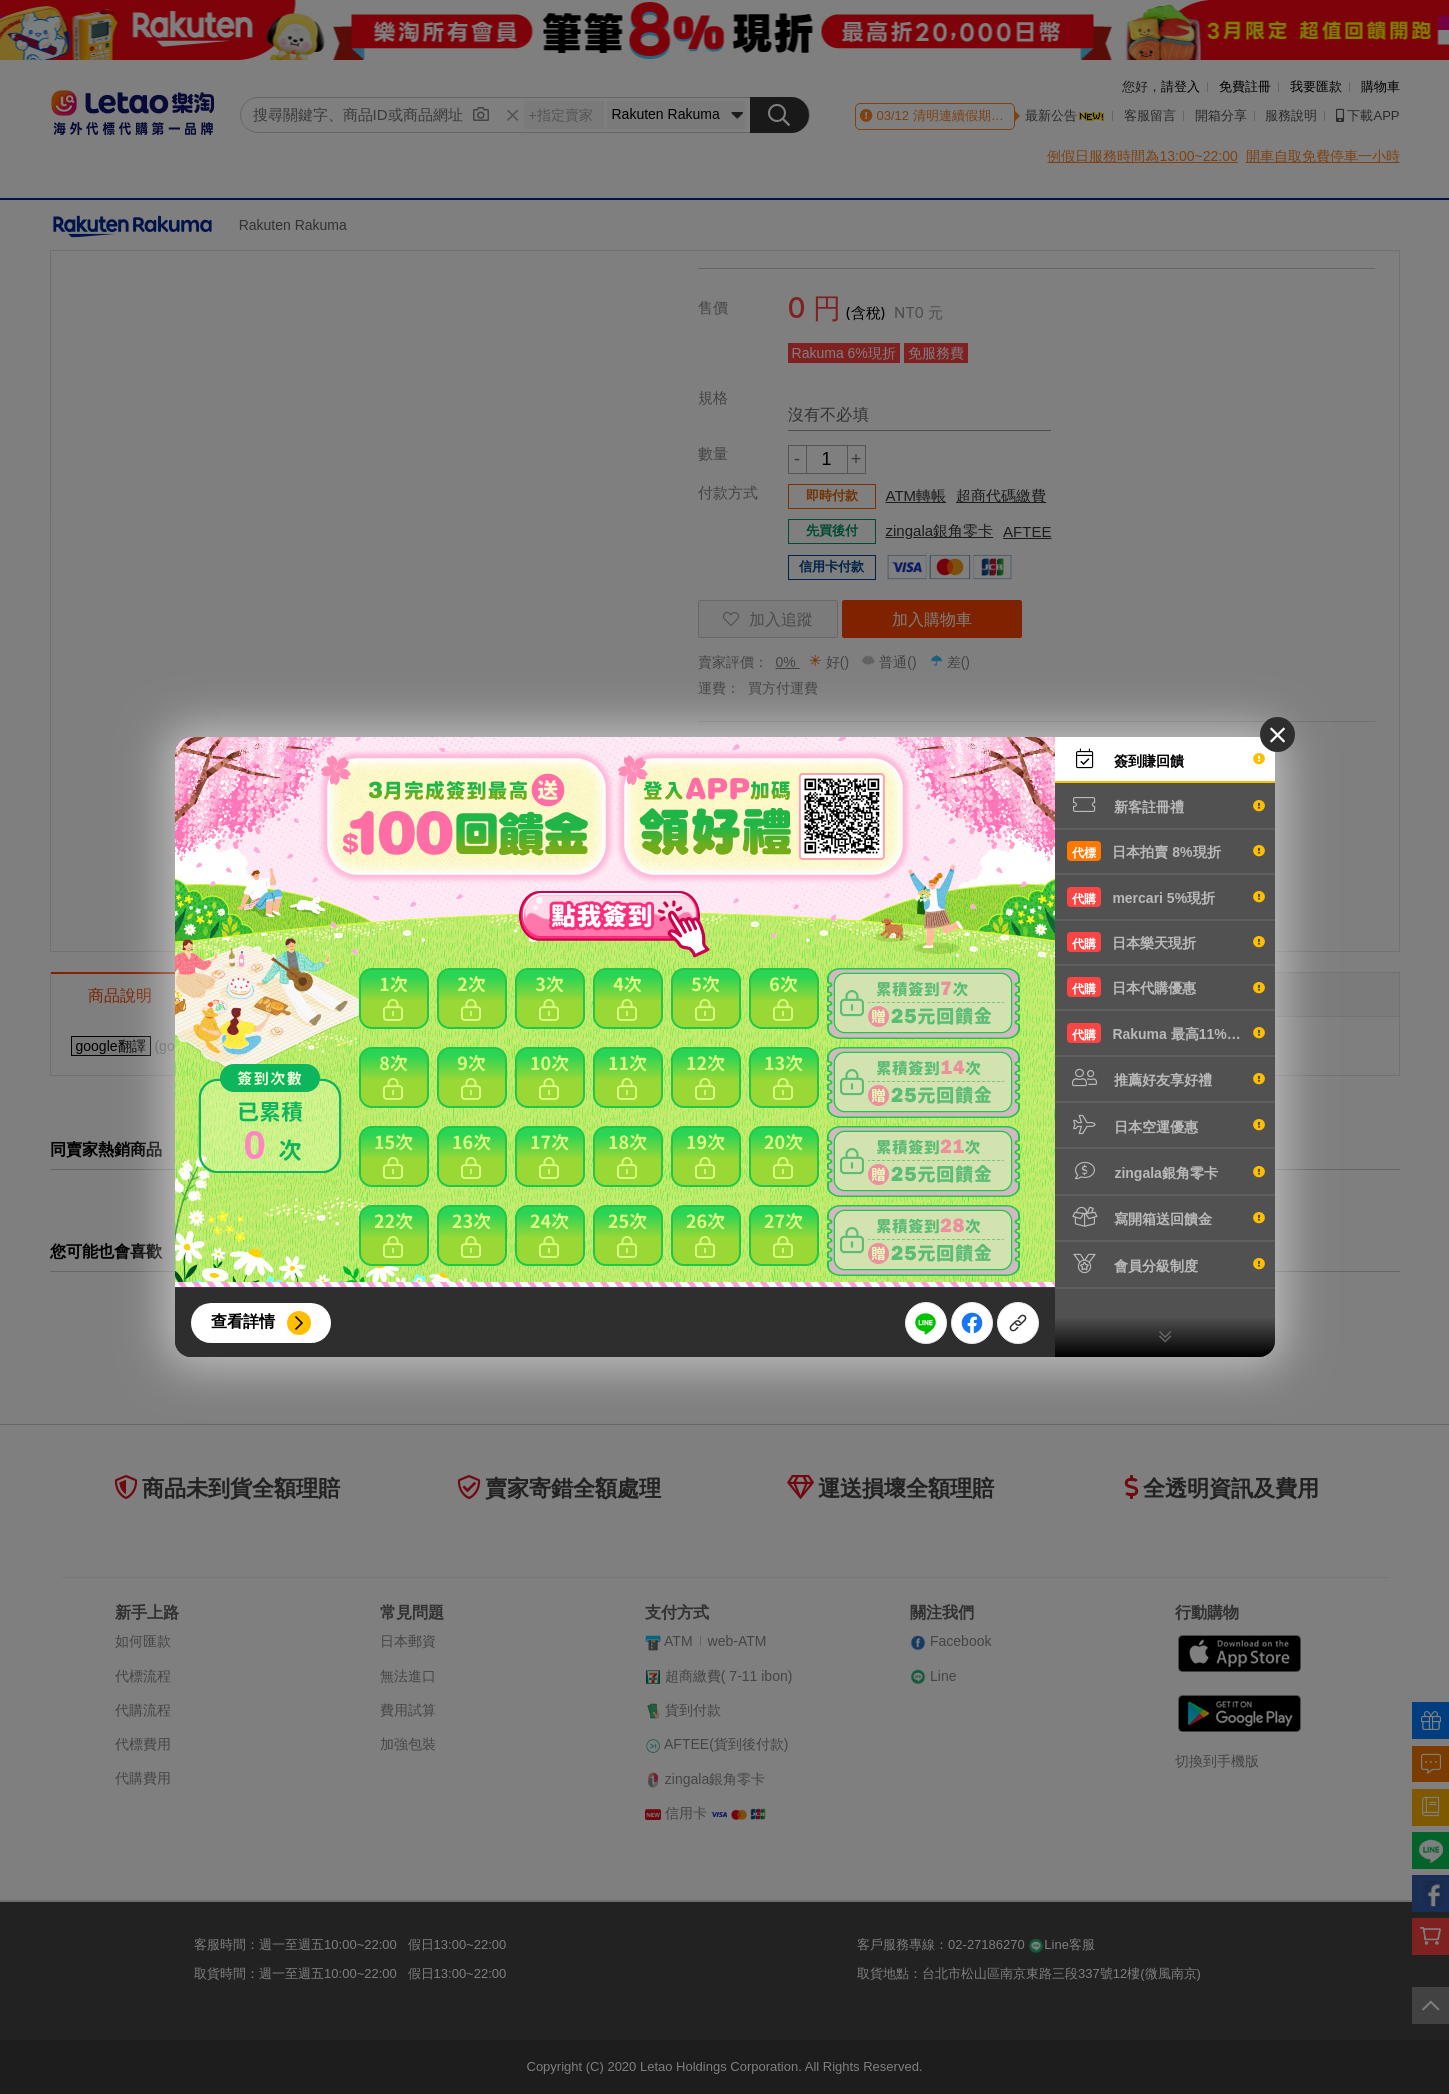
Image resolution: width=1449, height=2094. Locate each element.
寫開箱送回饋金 (1166, 1217)
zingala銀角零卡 (1166, 1171)
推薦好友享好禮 (1166, 1078)
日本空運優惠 (1166, 1125)
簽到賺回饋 (1166, 759)
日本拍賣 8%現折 (1166, 851)
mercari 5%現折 (1166, 897)
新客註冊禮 (1166, 805)
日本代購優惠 (1166, 987)
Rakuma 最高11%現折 (1166, 1033)
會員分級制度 (1166, 1264)
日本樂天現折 (1166, 942)
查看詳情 (243, 1321)
